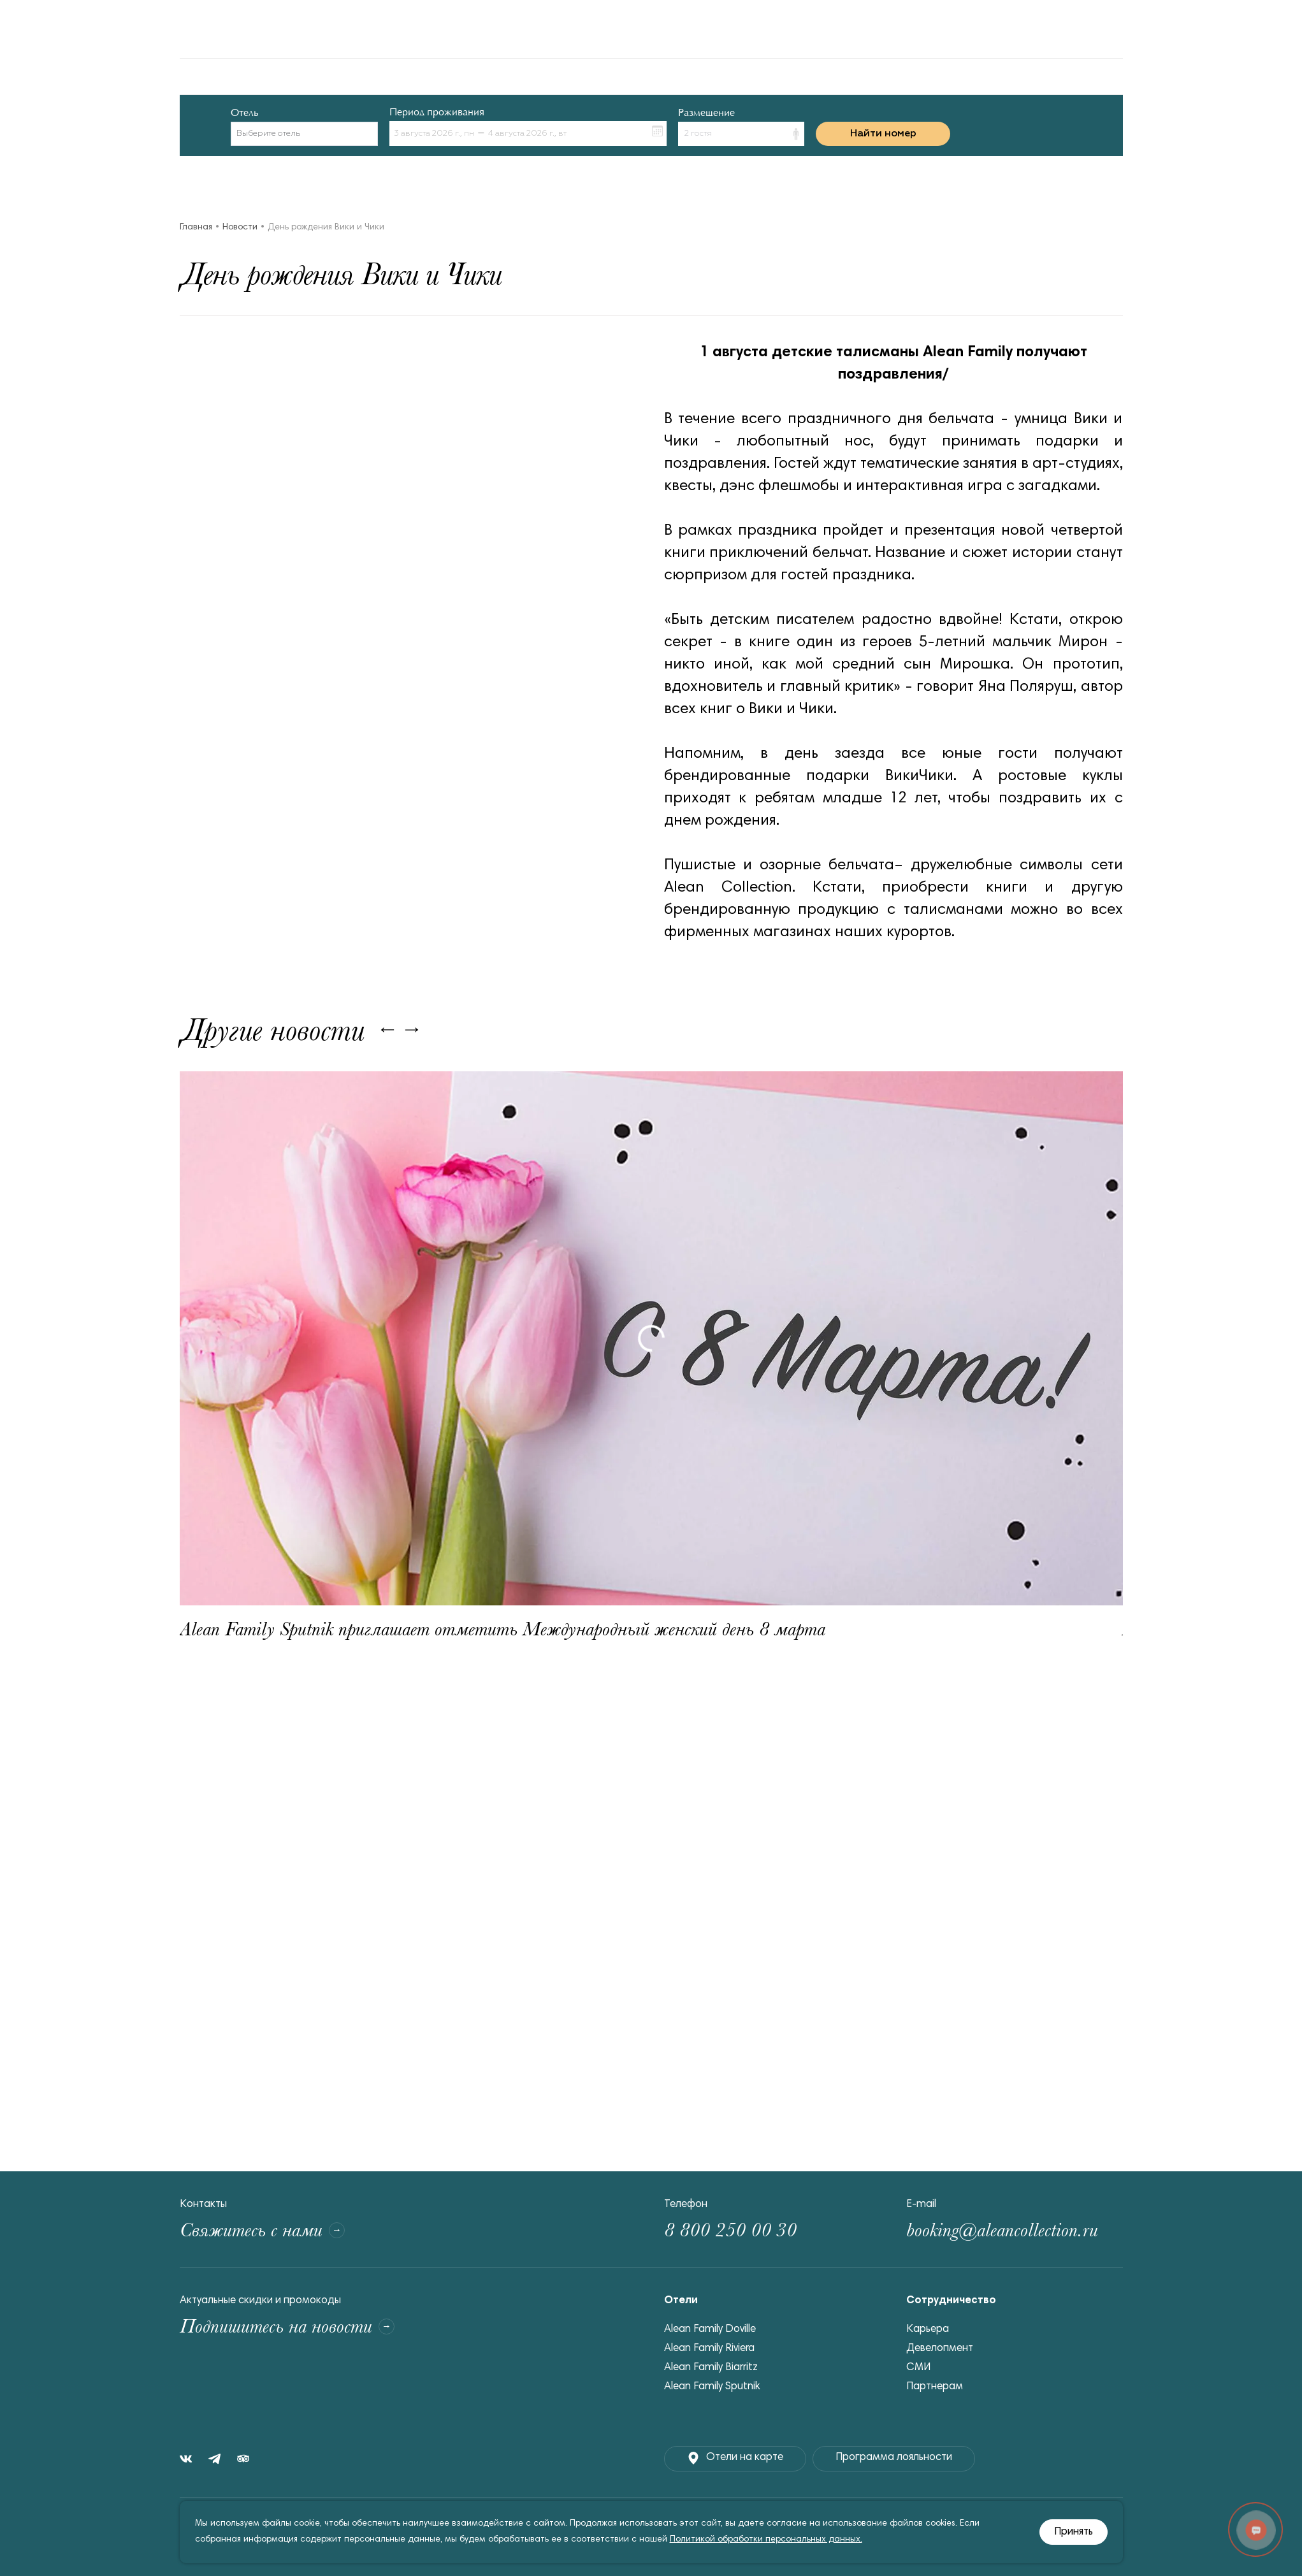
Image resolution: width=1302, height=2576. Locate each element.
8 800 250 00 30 (730, 2230)
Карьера (927, 2329)
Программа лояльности (893, 2457)
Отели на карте (735, 2458)
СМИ (918, 2368)
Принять (1073, 2532)
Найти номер (883, 134)
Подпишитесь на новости (287, 2326)
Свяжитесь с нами (262, 2230)
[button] (741, 134)
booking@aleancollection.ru (1002, 2230)
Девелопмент (939, 2348)
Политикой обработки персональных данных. (766, 2539)
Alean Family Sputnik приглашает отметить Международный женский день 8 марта (502, 1628)
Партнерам (934, 2387)
